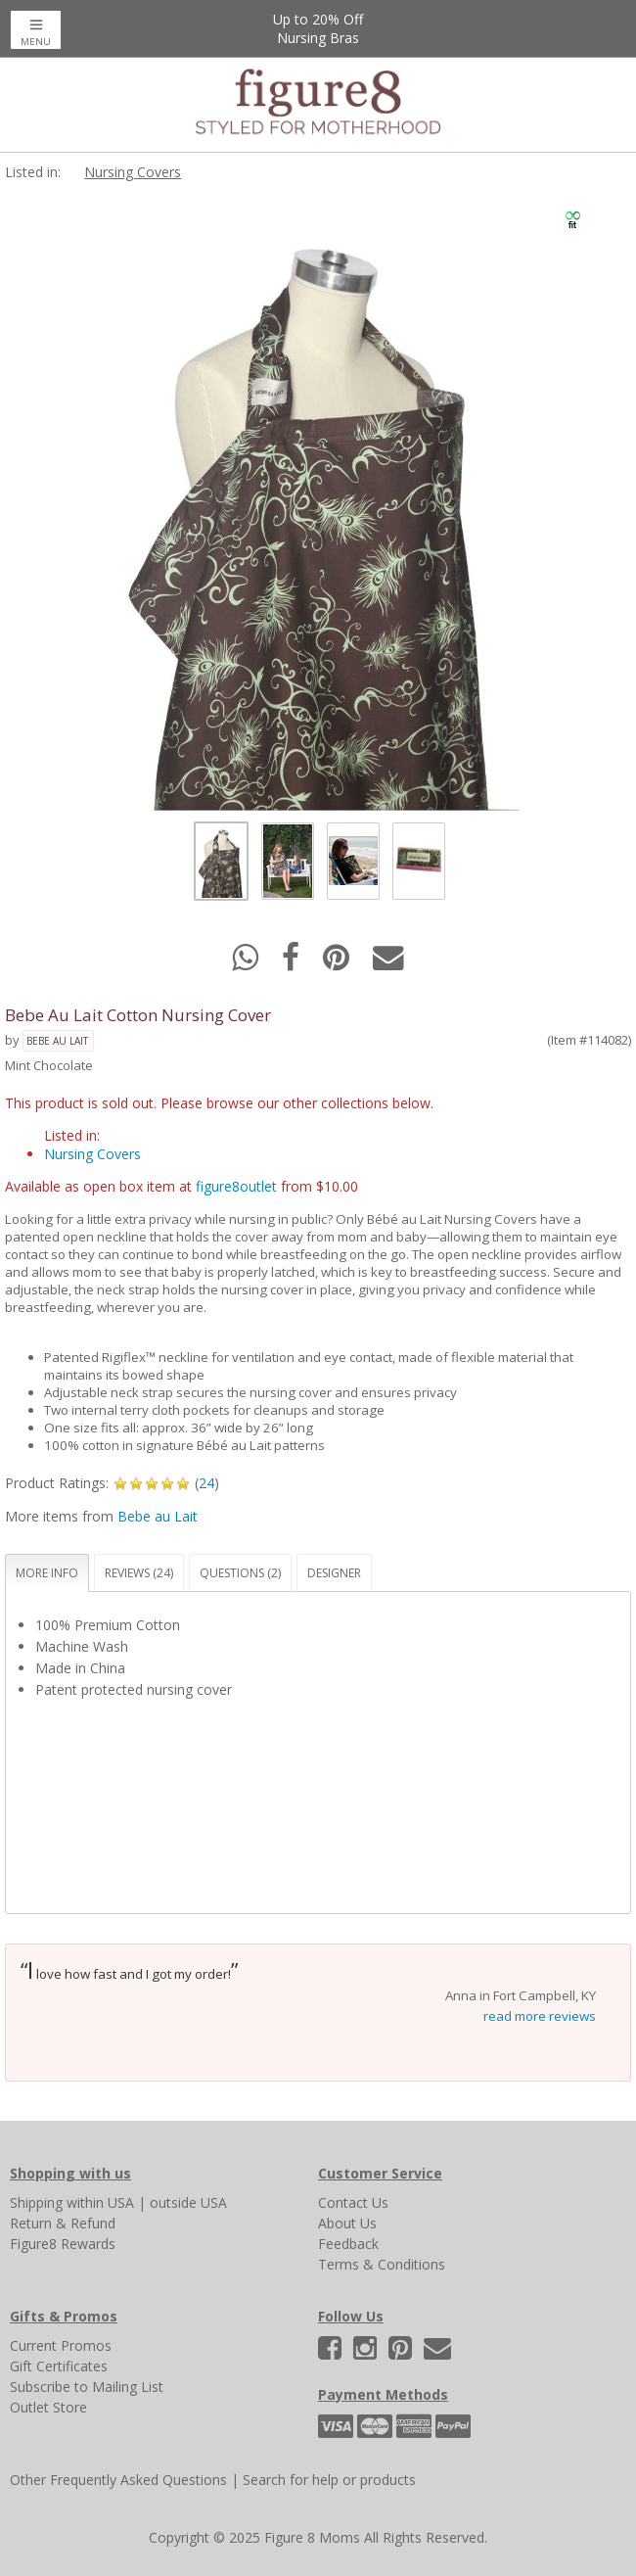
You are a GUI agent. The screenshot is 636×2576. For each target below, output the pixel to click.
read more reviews (539, 2016)
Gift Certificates (59, 2366)
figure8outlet (236, 1186)
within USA (100, 2202)
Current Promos (61, 2345)
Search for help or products (329, 2479)
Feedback (348, 2243)
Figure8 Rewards (62, 2243)
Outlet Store (48, 2407)
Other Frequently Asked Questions (118, 2479)
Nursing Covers (132, 172)
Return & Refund (62, 2223)
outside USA (188, 2202)
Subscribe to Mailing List (86, 2386)
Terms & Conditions (381, 2264)
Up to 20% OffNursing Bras (318, 28)
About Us (347, 2223)
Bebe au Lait (57, 1041)
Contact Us (353, 2202)
